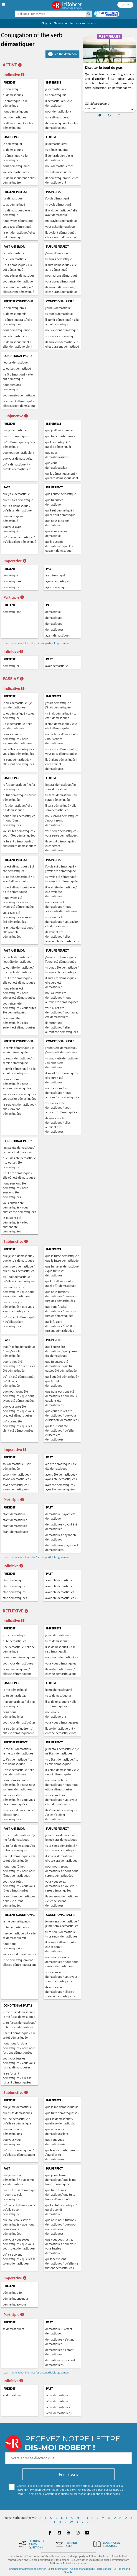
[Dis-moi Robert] (107, 14)
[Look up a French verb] (89, 14)
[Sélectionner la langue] (125, 5)
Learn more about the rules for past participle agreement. (37, 643)
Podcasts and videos (83, 23)
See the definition (65, 54)
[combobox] (50, 14)
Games (58, 23)
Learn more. (79, 2563)
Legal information (58, 2568)
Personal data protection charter (27, 2568)
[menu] (3, 4)
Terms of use (104, 2568)
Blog (44, 23)
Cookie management (82, 2568)
